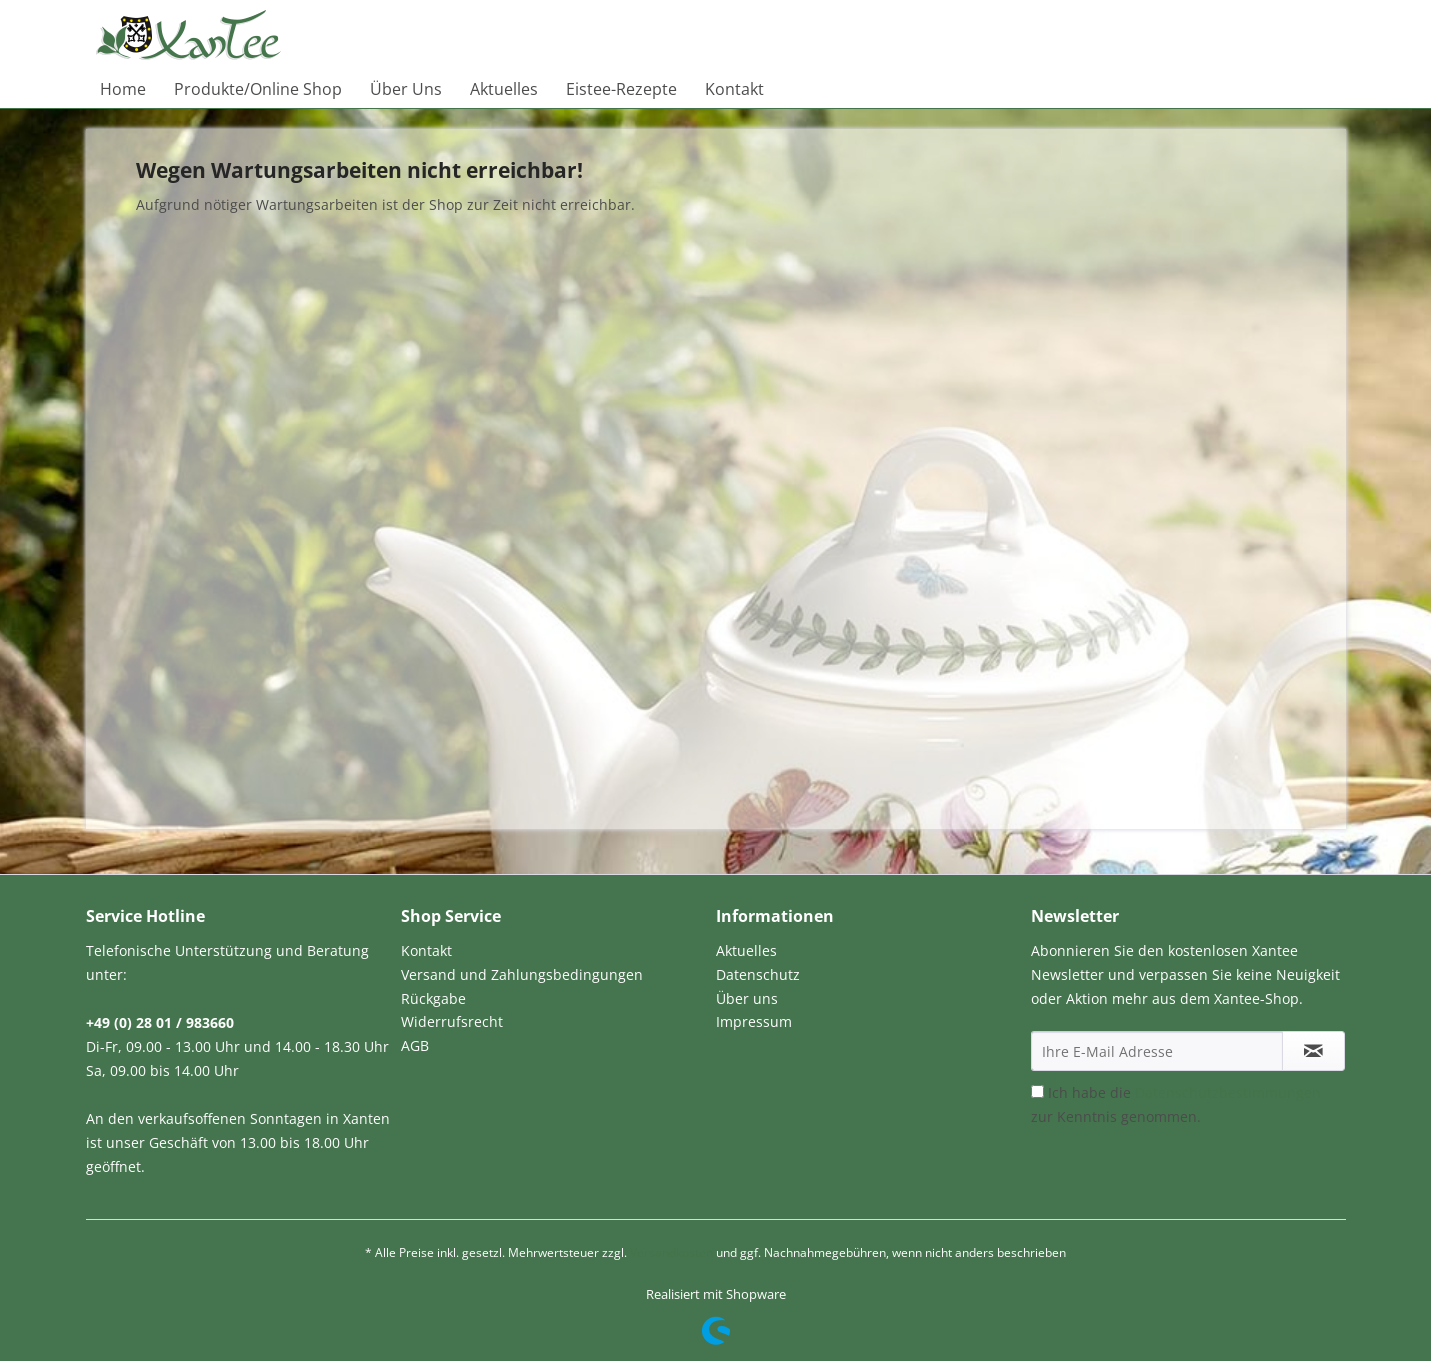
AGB (415, 1045)
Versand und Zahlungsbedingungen (522, 974)
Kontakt (426, 950)
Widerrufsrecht (452, 1021)
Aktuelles (746, 950)
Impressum (754, 1021)
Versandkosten (671, 1252)
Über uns (747, 998)
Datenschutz (758, 974)
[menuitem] (123, 89)
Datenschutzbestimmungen (1228, 1092)
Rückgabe (433, 998)
